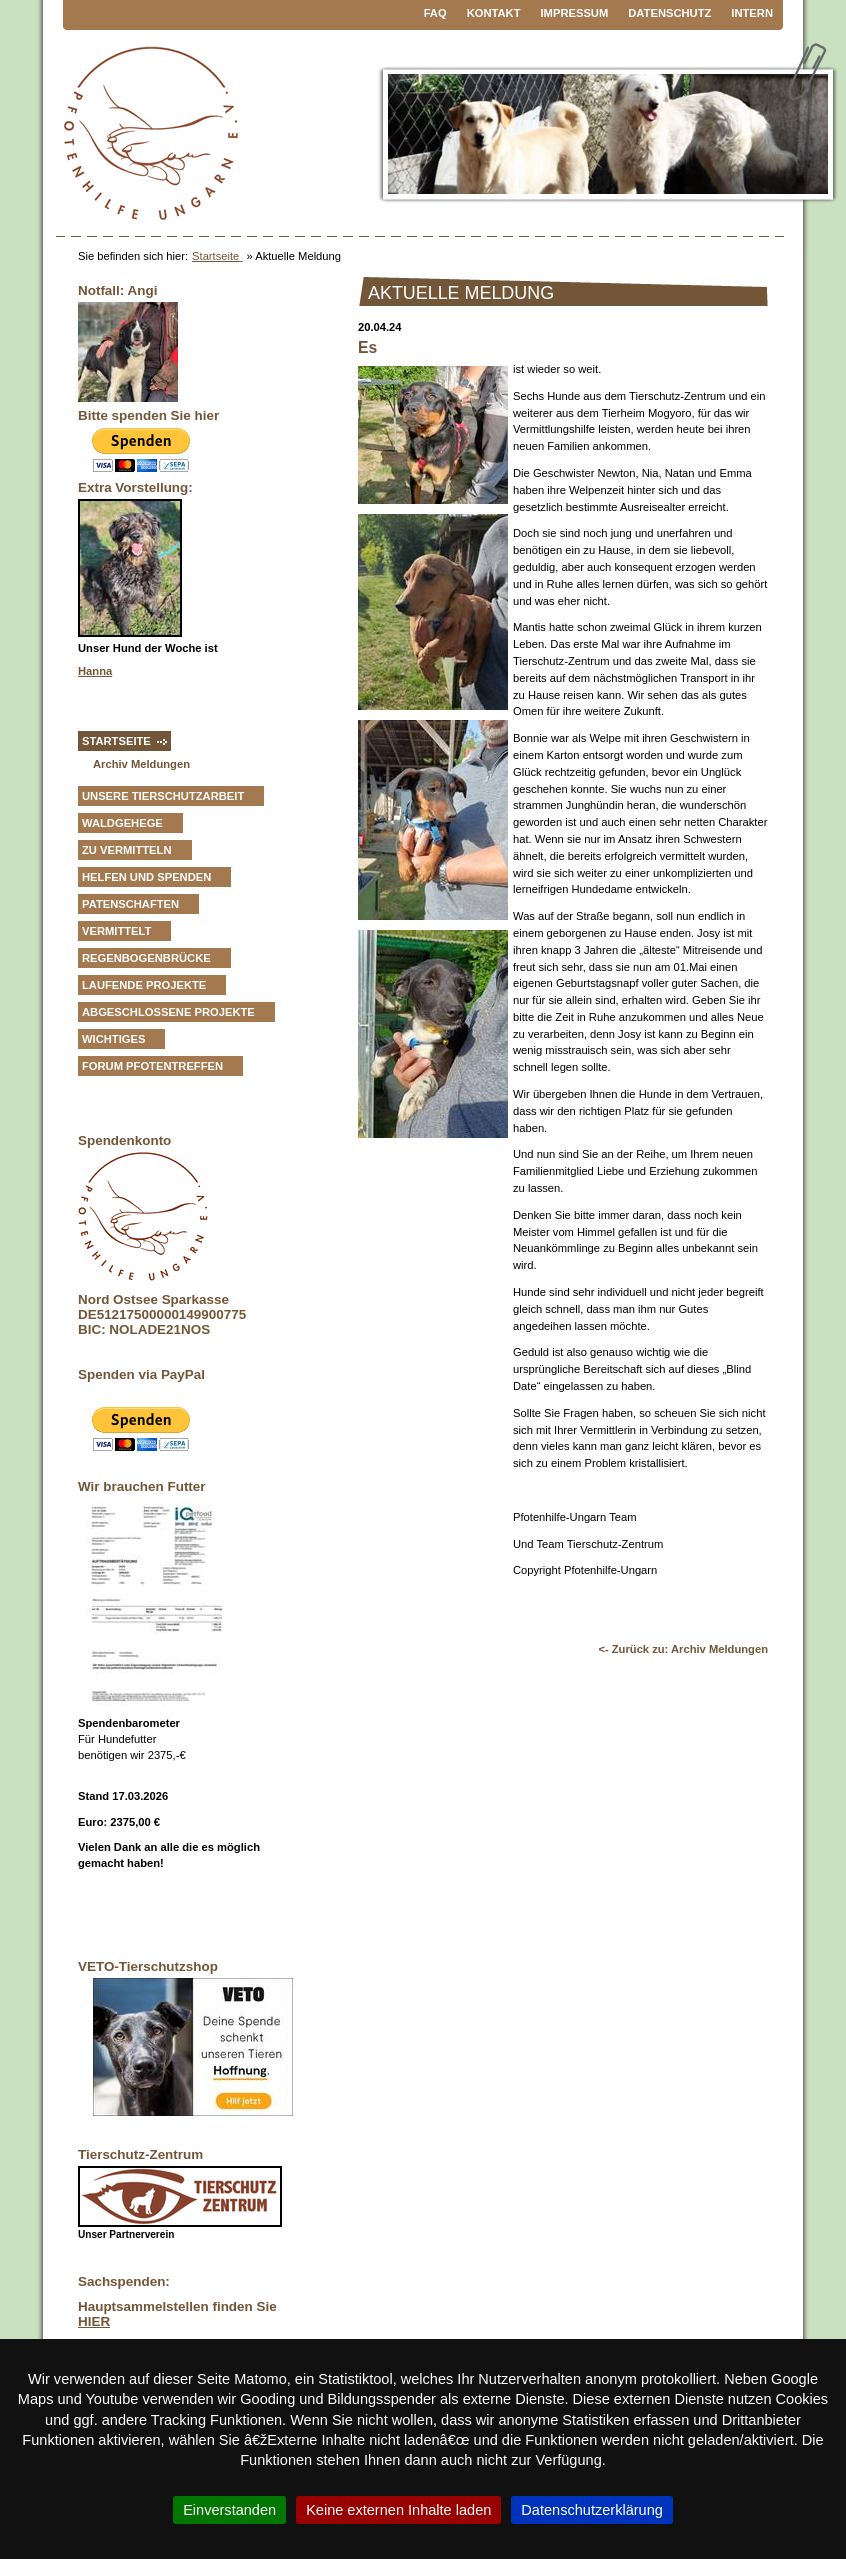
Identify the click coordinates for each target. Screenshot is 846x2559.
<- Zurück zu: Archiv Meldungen (683, 1649)
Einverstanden (229, 2510)
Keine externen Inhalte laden (398, 2510)
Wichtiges (113, 1039)
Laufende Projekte (144, 985)
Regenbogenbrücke (146, 958)
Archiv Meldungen (141, 764)
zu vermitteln (127, 850)
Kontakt (494, 13)
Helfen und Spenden (146, 877)
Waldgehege (122, 823)
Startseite (217, 256)
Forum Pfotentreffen (152, 1066)
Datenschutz (669, 13)
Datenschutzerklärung (592, 2510)
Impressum (575, 13)
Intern (752, 13)
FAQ (435, 13)
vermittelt (116, 931)
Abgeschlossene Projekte (168, 1012)
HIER (94, 2321)
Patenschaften (130, 904)
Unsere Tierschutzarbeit (163, 796)
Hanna (95, 671)
